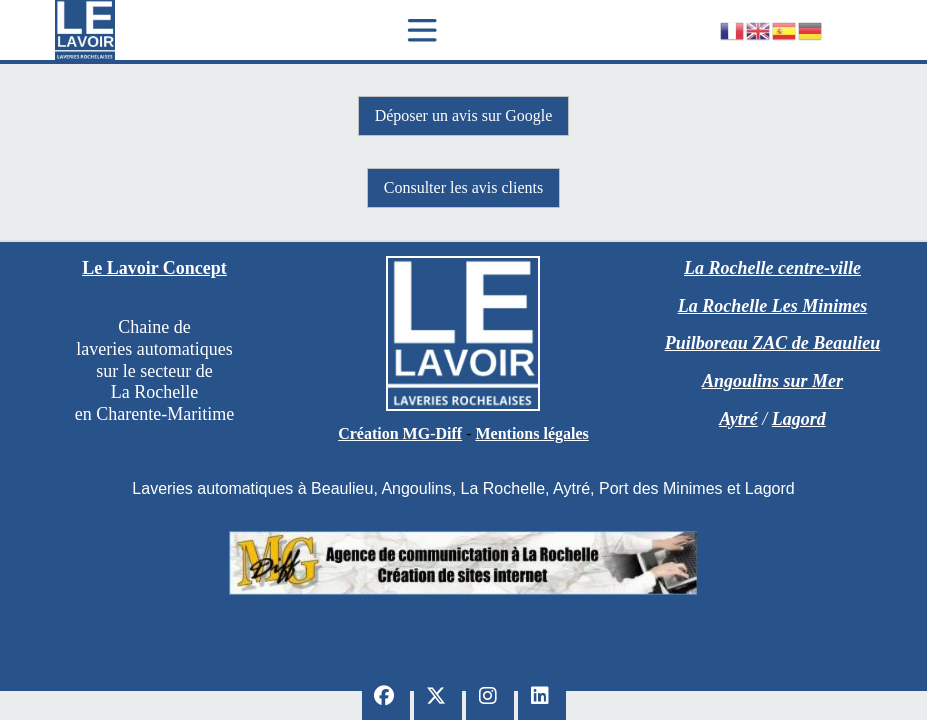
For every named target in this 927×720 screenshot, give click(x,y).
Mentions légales (531, 433)
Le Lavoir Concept (154, 268)
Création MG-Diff (400, 433)
